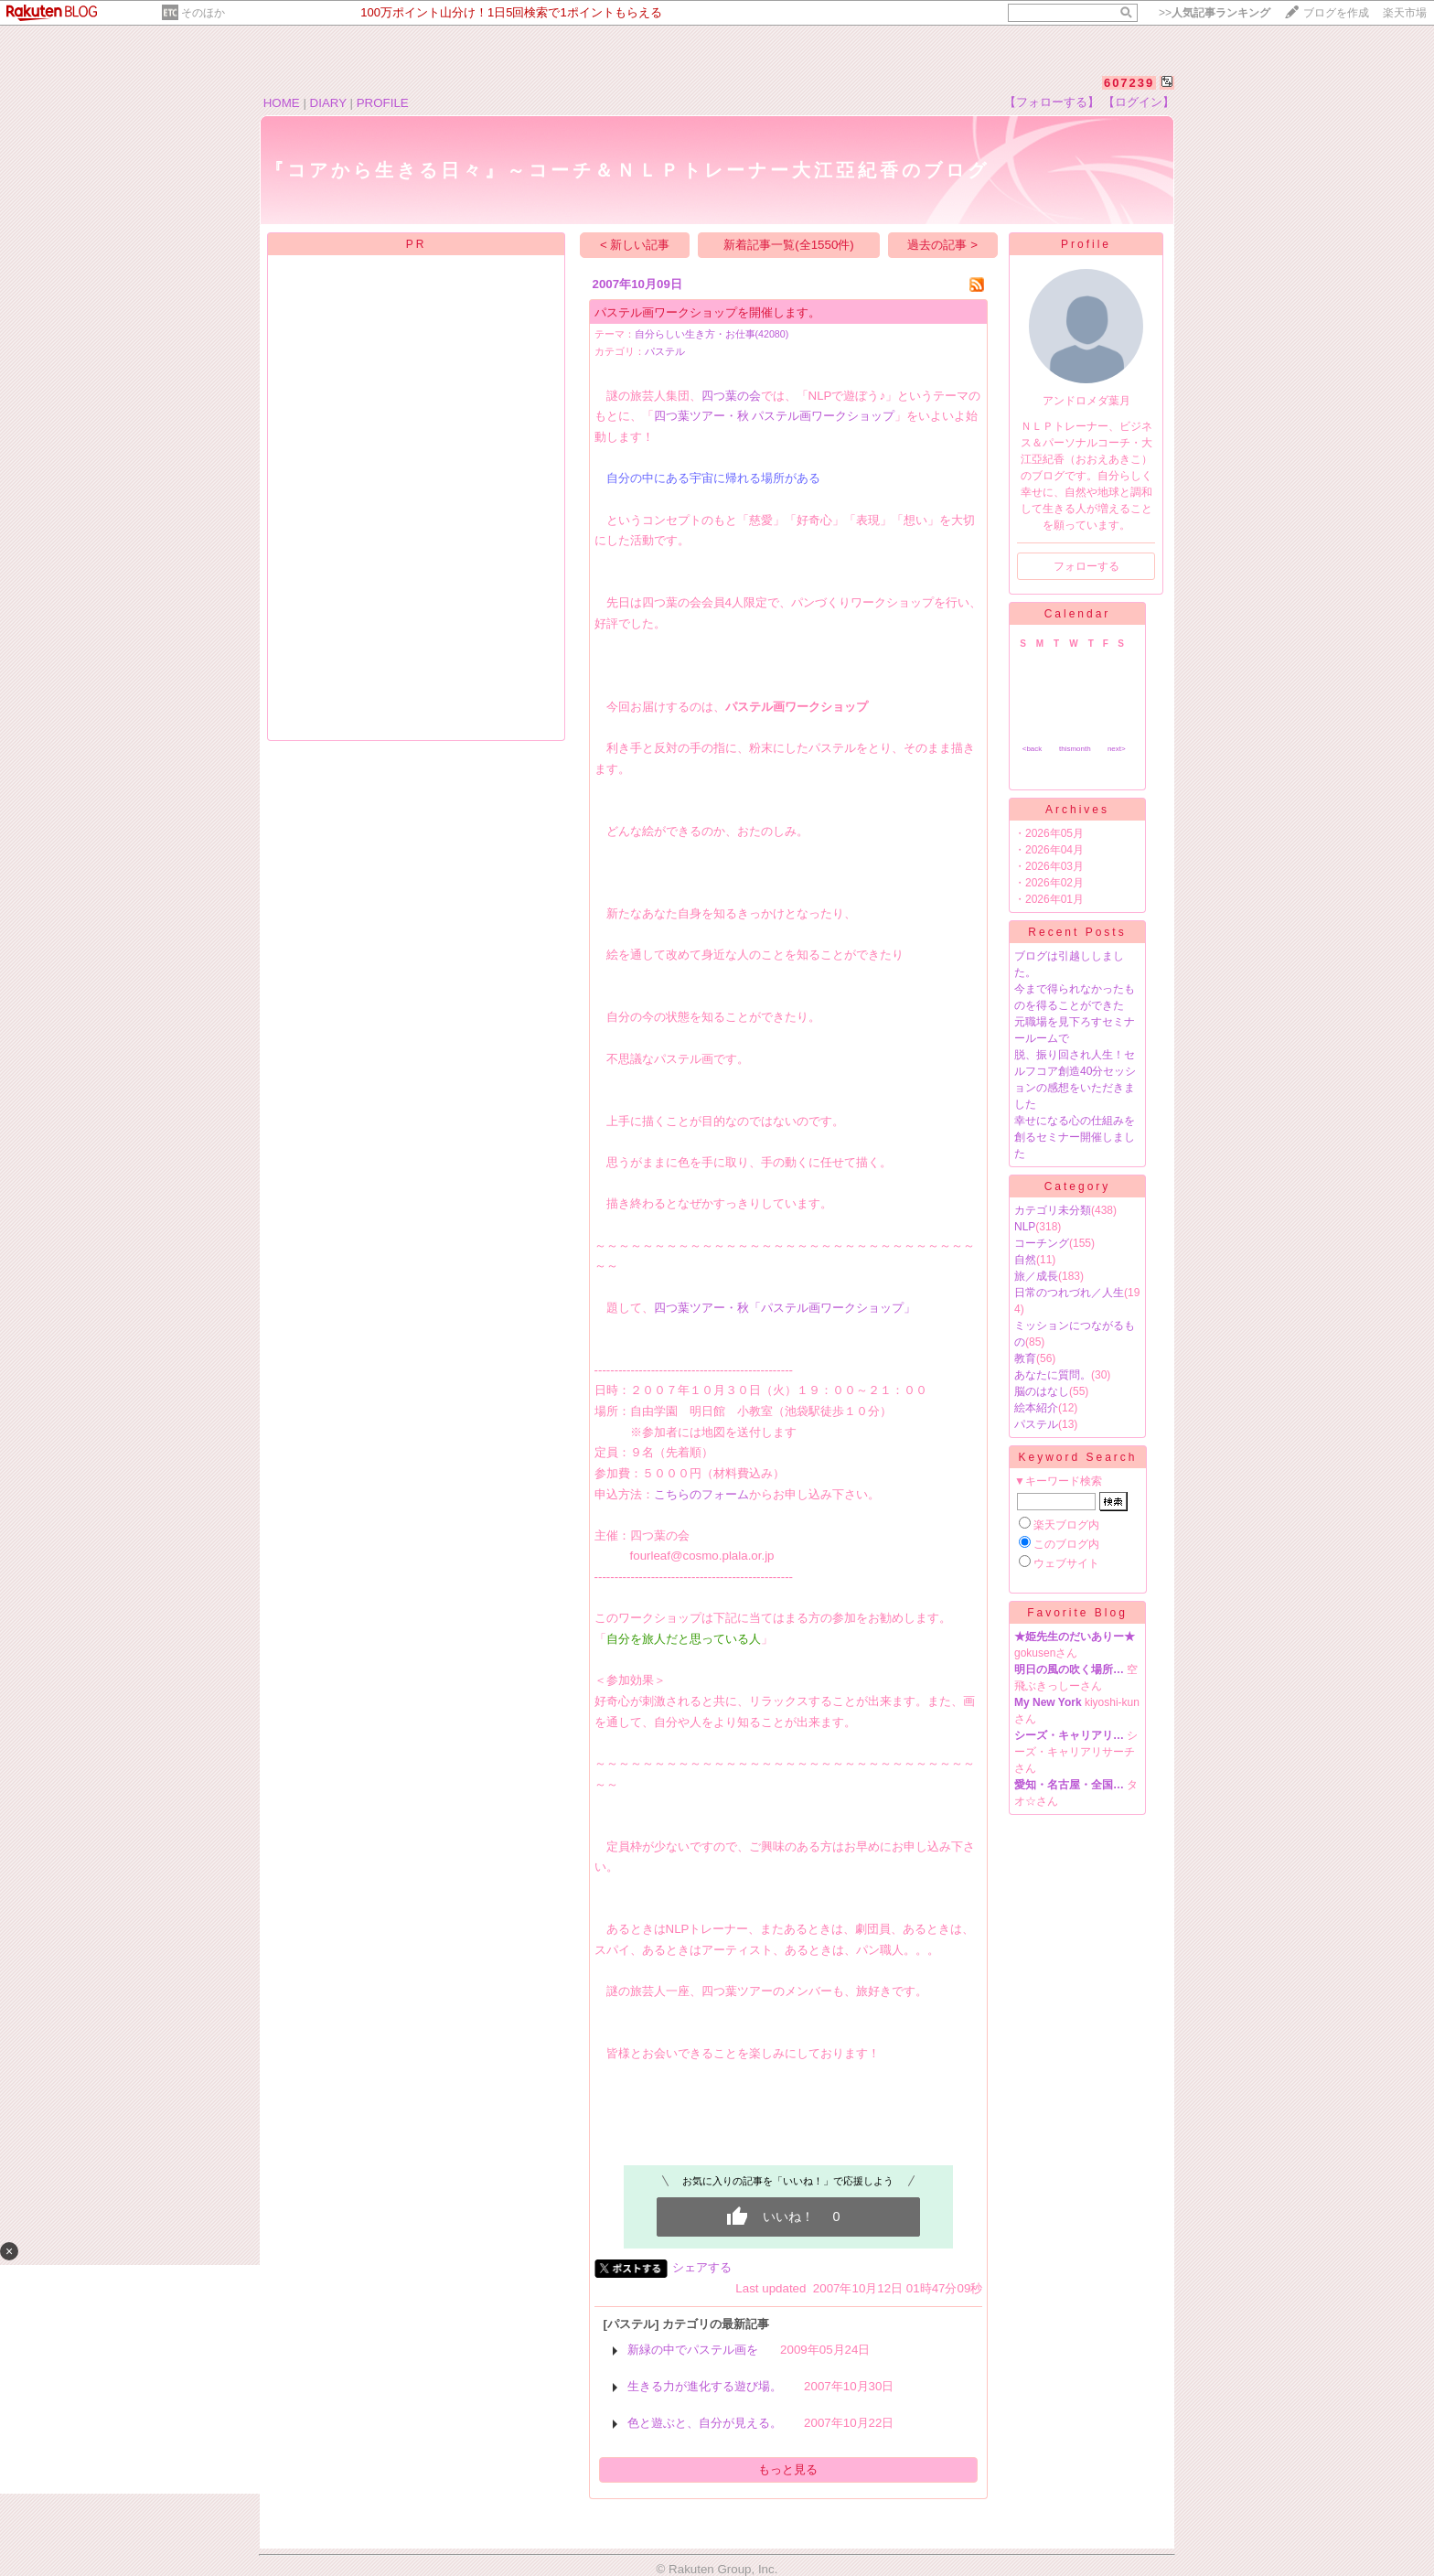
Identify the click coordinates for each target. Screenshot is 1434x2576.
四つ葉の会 (731, 395)
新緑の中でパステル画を (692, 2349)
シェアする (702, 2267)
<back (1032, 749)
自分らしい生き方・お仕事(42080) (712, 333)
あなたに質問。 (1052, 1374)
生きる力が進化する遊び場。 (704, 2386)
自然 (1025, 1259)
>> (1214, 12)
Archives (1077, 809)
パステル (665, 351)
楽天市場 (1405, 12)
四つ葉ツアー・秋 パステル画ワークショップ (774, 416)
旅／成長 (1036, 1276)
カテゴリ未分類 (1052, 1210)
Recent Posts (1077, 932)
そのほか (203, 12)
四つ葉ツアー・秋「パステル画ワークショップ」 (784, 1308)
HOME (281, 103)
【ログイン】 (1138, 102)
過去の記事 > (942, 245)
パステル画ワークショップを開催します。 (707, 312)
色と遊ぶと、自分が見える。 (704, 2423)
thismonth (1075, 749)
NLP (1024, 1226)
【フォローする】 (1051, 102)
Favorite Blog (1077, 1612)
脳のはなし (1041, 1391)
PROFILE (383, 103)
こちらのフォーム (701, 1494)
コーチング (1041, 1243)
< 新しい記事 (635, 245)
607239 (1129, 83)
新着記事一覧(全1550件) (788, 245)
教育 (1025, 1358)
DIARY (328, 103)
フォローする (1086, 566)
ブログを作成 (1336, 12)
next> (1117, 749)
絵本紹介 (1036, 1407)
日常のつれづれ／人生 (1069, 1292)
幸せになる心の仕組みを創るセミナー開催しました (1074, 1137)
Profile (1086, 244)
